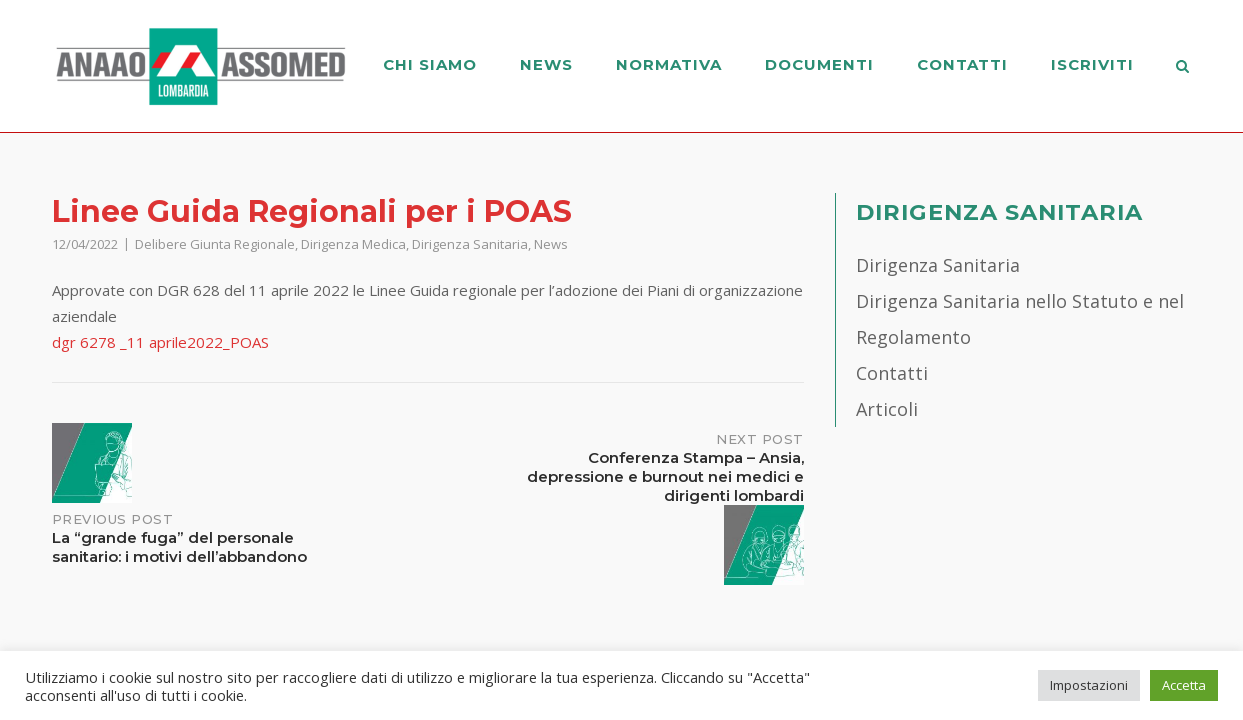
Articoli (887, 409)
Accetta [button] (1184, 685)
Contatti (962, 64)
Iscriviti (1092, 64)
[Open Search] (1183, 68)
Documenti (819, 64)
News (546, 64)
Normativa (669, 64)
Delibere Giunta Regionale (215, 244)
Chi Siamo (430, 64)
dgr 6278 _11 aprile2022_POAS (160, 342)
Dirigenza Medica (353, 244)
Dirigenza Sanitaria (470, 244)
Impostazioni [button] (1089, 685)
